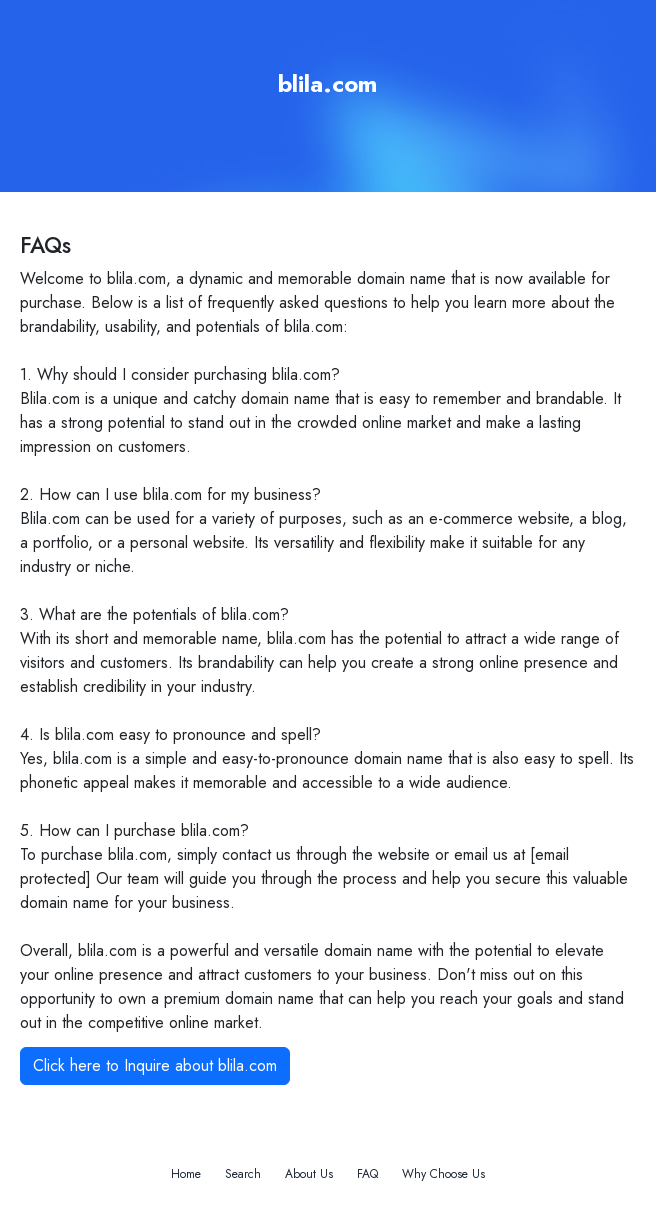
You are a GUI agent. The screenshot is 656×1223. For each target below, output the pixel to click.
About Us (309, 1174)
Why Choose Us (443, 1174)
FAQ (367, 1174)
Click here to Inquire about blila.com (155, 1065)
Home (186, 1174)
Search (243, 1174)
